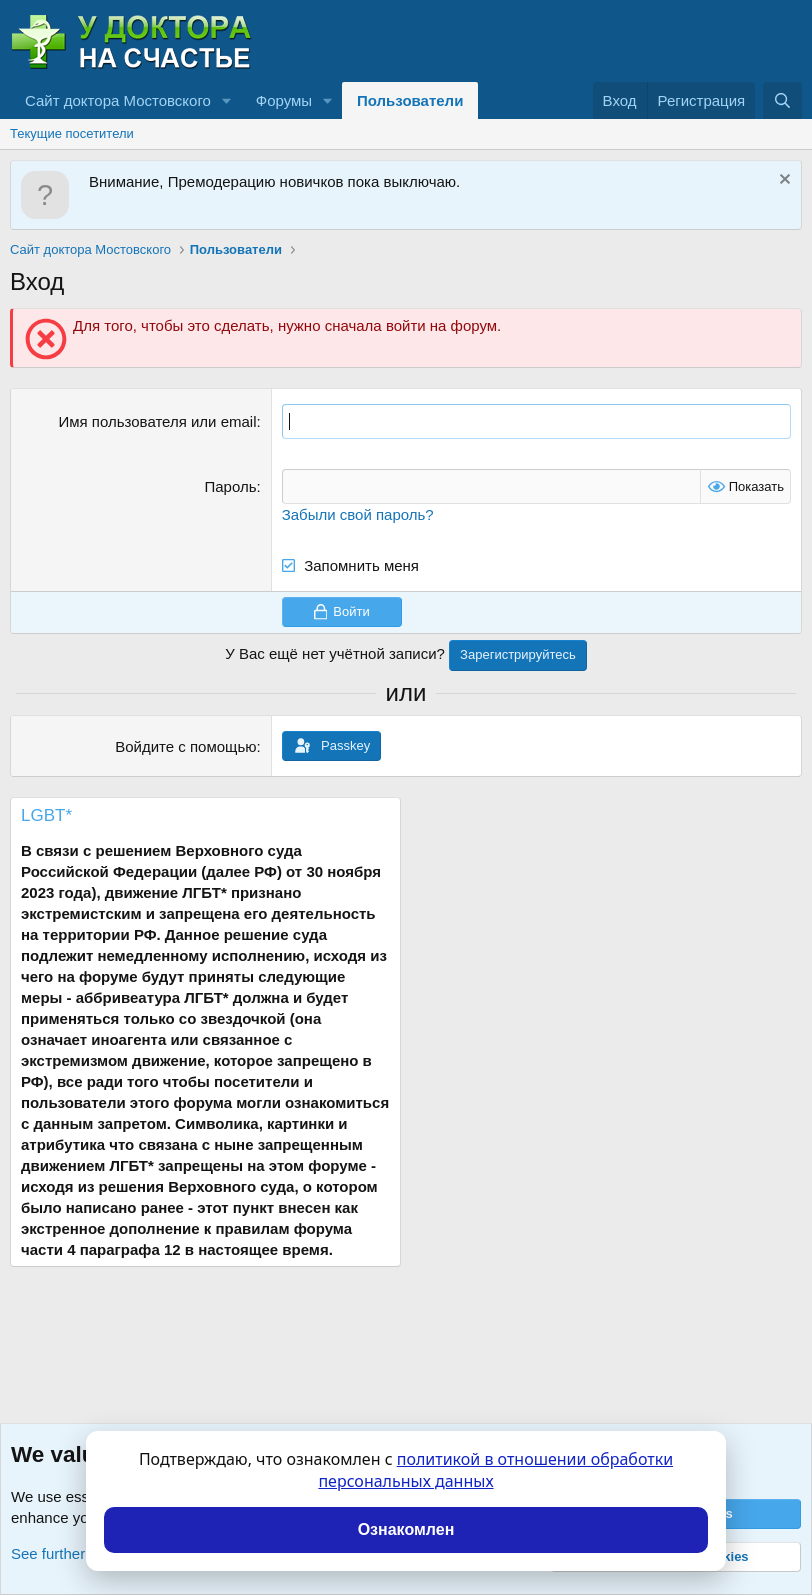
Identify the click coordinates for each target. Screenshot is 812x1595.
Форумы (284, 100)
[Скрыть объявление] (782, 181)
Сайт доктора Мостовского (118, 100)
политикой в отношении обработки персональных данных (495, 1470)
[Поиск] (782, 100)
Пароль (230, 486)
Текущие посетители (72, 133)
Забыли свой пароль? (358, 514)
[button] (227, 100)
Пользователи (410, 100)
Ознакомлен (406, 1529)
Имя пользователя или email (157, 421)
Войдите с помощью (185, 746)
